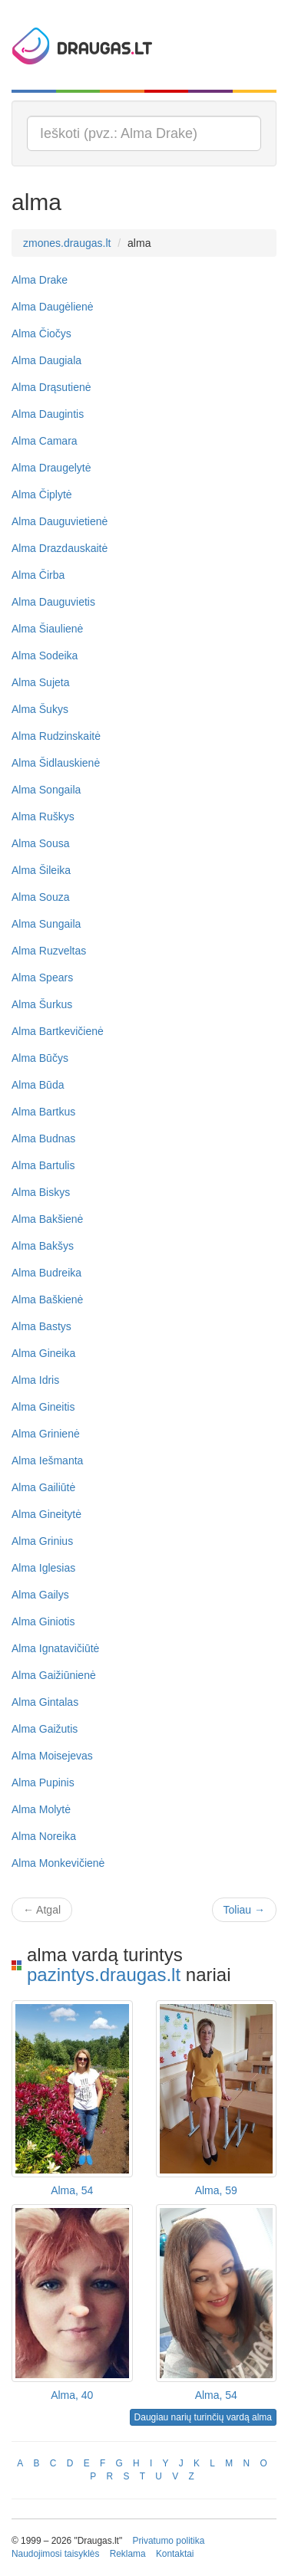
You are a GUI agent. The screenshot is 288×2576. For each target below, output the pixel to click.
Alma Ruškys (43, 816)
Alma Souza (40, 897)
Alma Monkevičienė (58, 1863)
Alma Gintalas (45, 1702)
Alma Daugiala (46, 360)
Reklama (128, 2553)
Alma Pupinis (43, 1782)
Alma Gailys (40, 1595)
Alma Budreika (46, 1273)
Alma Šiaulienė (47, 629)
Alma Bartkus (43, 1112)
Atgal (42, 1910)
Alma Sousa (40, 843)
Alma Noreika (44, 1836)
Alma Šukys (40, 709)
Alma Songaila (46, 790)
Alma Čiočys (41, 333)
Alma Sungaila (46, 924)
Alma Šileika (41, 870)
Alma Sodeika (45, 655)
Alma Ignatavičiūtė (55, 1648)
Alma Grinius (42, 1541)
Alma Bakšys (43, 1246)
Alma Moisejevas (52, 1756)
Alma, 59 (216, 2190)
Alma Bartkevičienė (58, 1031)
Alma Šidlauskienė (56, 763)
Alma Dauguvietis (53, 602)
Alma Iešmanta (47, 1460)
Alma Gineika (43, 1353)
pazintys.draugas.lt (103, 1974)
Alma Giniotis (43, 1621)
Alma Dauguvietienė (60, 521)
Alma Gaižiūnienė (54, 1675)
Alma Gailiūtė (43, 1487)
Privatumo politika (168, 2540)
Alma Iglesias (43, 1568)
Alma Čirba (38, 575)
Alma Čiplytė (42, 494)
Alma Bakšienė (47, 1219)
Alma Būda (38, 1085)
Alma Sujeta (40, 682)
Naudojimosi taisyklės (55, 2553)
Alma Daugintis (48, 414)
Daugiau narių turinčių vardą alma (203, 2417)
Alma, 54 (72, 2190)
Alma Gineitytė (46, 1514)
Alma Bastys (41, 1326)
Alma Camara (45, 441)
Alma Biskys (41, 1192)
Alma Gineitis (43, 1407)
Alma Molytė (41, 1809)
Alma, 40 (72, 2395)
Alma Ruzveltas (49, 951)
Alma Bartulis (43, 1165)
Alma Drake (40, 280)
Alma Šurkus (42, 1004)
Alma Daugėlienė (53, 307)
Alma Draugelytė (51, 468)
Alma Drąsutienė (51, 387)
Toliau (244, 1910)
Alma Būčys (40, 1058)
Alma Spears (42, 977)
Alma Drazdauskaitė (60, 548)
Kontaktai (175, 2553)
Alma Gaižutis (45, 1729)
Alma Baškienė (47, 1299)
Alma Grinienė (46, 1434)
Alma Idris (35, 1380)
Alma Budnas (43, 1138)
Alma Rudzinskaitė (56, 736)
